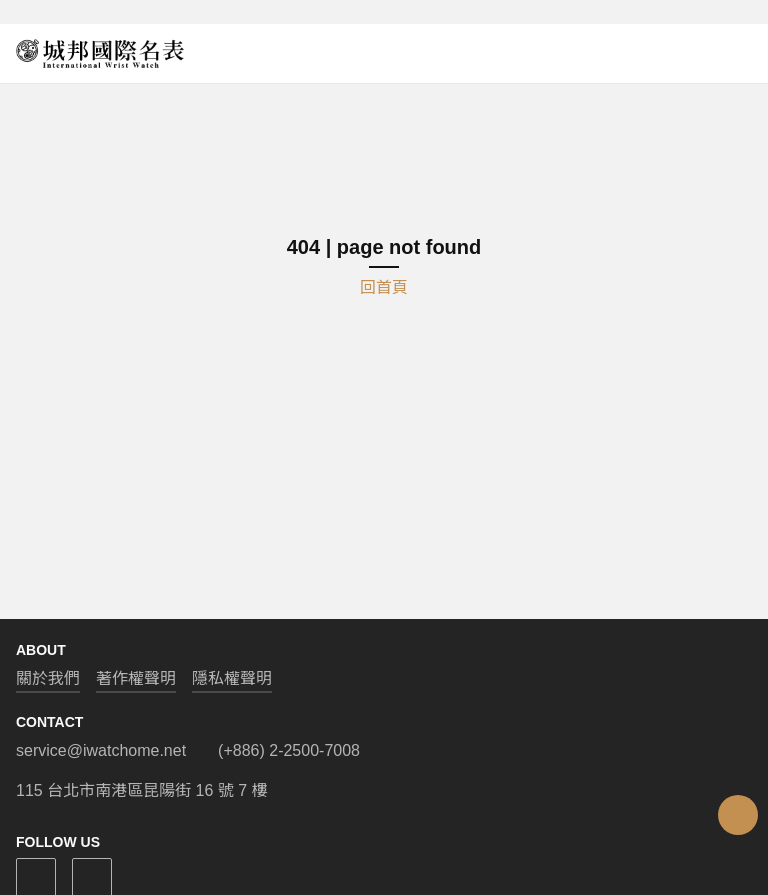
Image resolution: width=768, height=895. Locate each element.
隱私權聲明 (232, 678)
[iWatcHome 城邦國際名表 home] (100, 54)
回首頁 (384, 287)
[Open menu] (744, 54)
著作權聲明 (136, 678)
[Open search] (720, 54)
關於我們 (48, 678)
